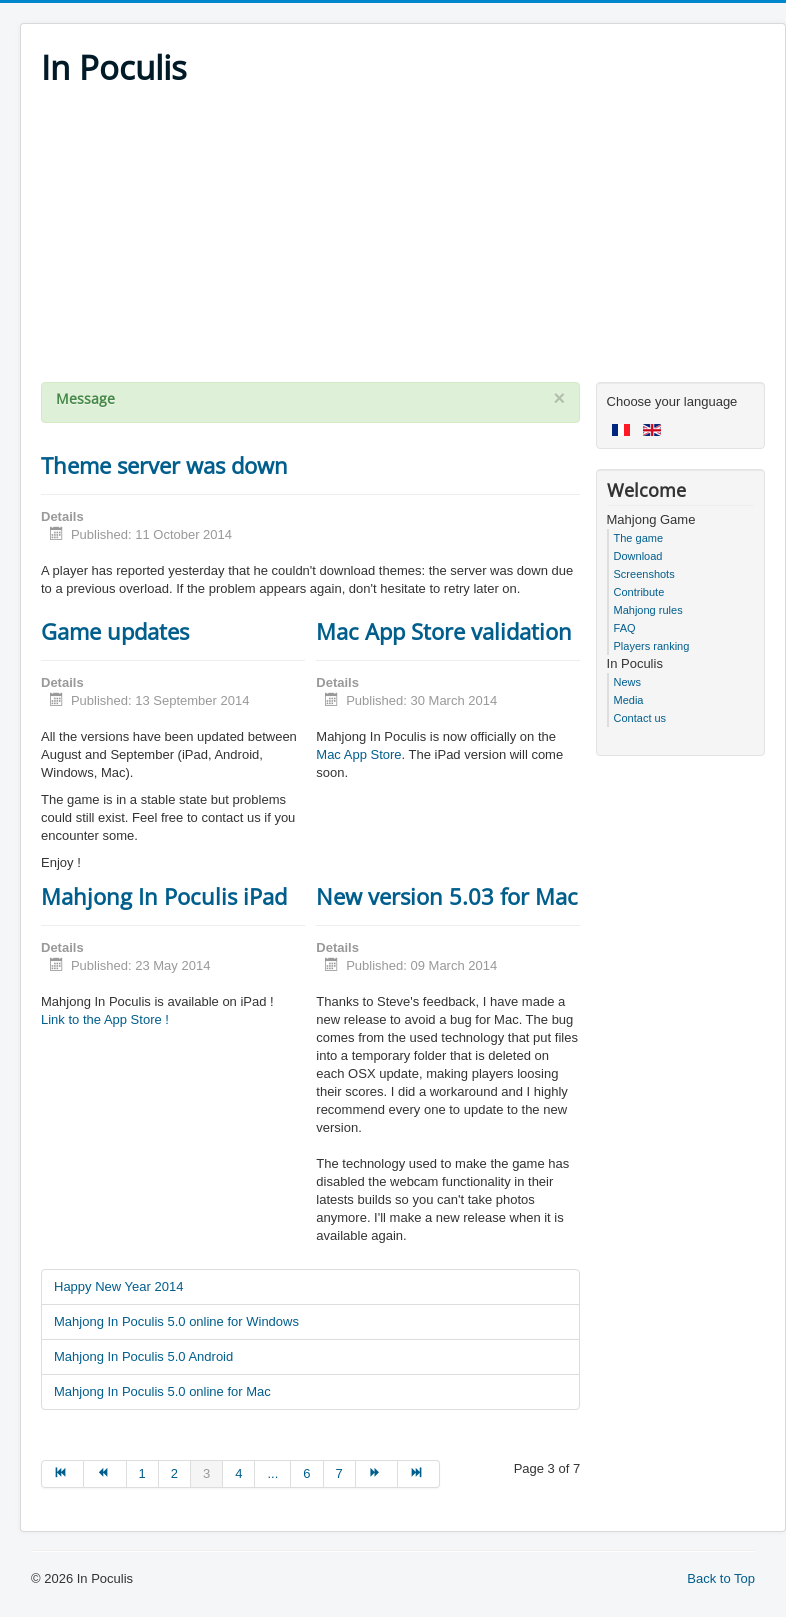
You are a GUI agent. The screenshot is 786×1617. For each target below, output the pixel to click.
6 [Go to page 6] (306, 1473)
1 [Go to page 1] (142, 1473)
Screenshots (644, 574)
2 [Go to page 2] (174, 1473)
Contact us (640, 718)
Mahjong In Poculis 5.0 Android (143, 1356)
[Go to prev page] (105, 1474)
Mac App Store (358, 754)
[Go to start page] (62, 1474)
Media (629, 700)
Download (638, 556)
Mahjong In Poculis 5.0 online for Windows (176, 1321)
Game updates (115, 631)
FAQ (625, 628)
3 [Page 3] (206, 1473)
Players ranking (652, 646)
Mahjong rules (648, 610)
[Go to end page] (419, 1474)
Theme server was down (164, 465)
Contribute (639, 592)
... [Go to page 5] (272, 1473)
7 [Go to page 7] (339, 1473)
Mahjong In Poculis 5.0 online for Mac (162, 1391)
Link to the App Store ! (105, 1019)
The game (639, 538)
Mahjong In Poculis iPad (164, 896)
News (628, 682)
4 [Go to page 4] (238, 1473)
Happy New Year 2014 (118, 1286)
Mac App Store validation (444, 631)
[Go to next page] (377, 1474)
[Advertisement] (403, 242)
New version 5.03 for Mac (447, 896)
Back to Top (721, 1578)
